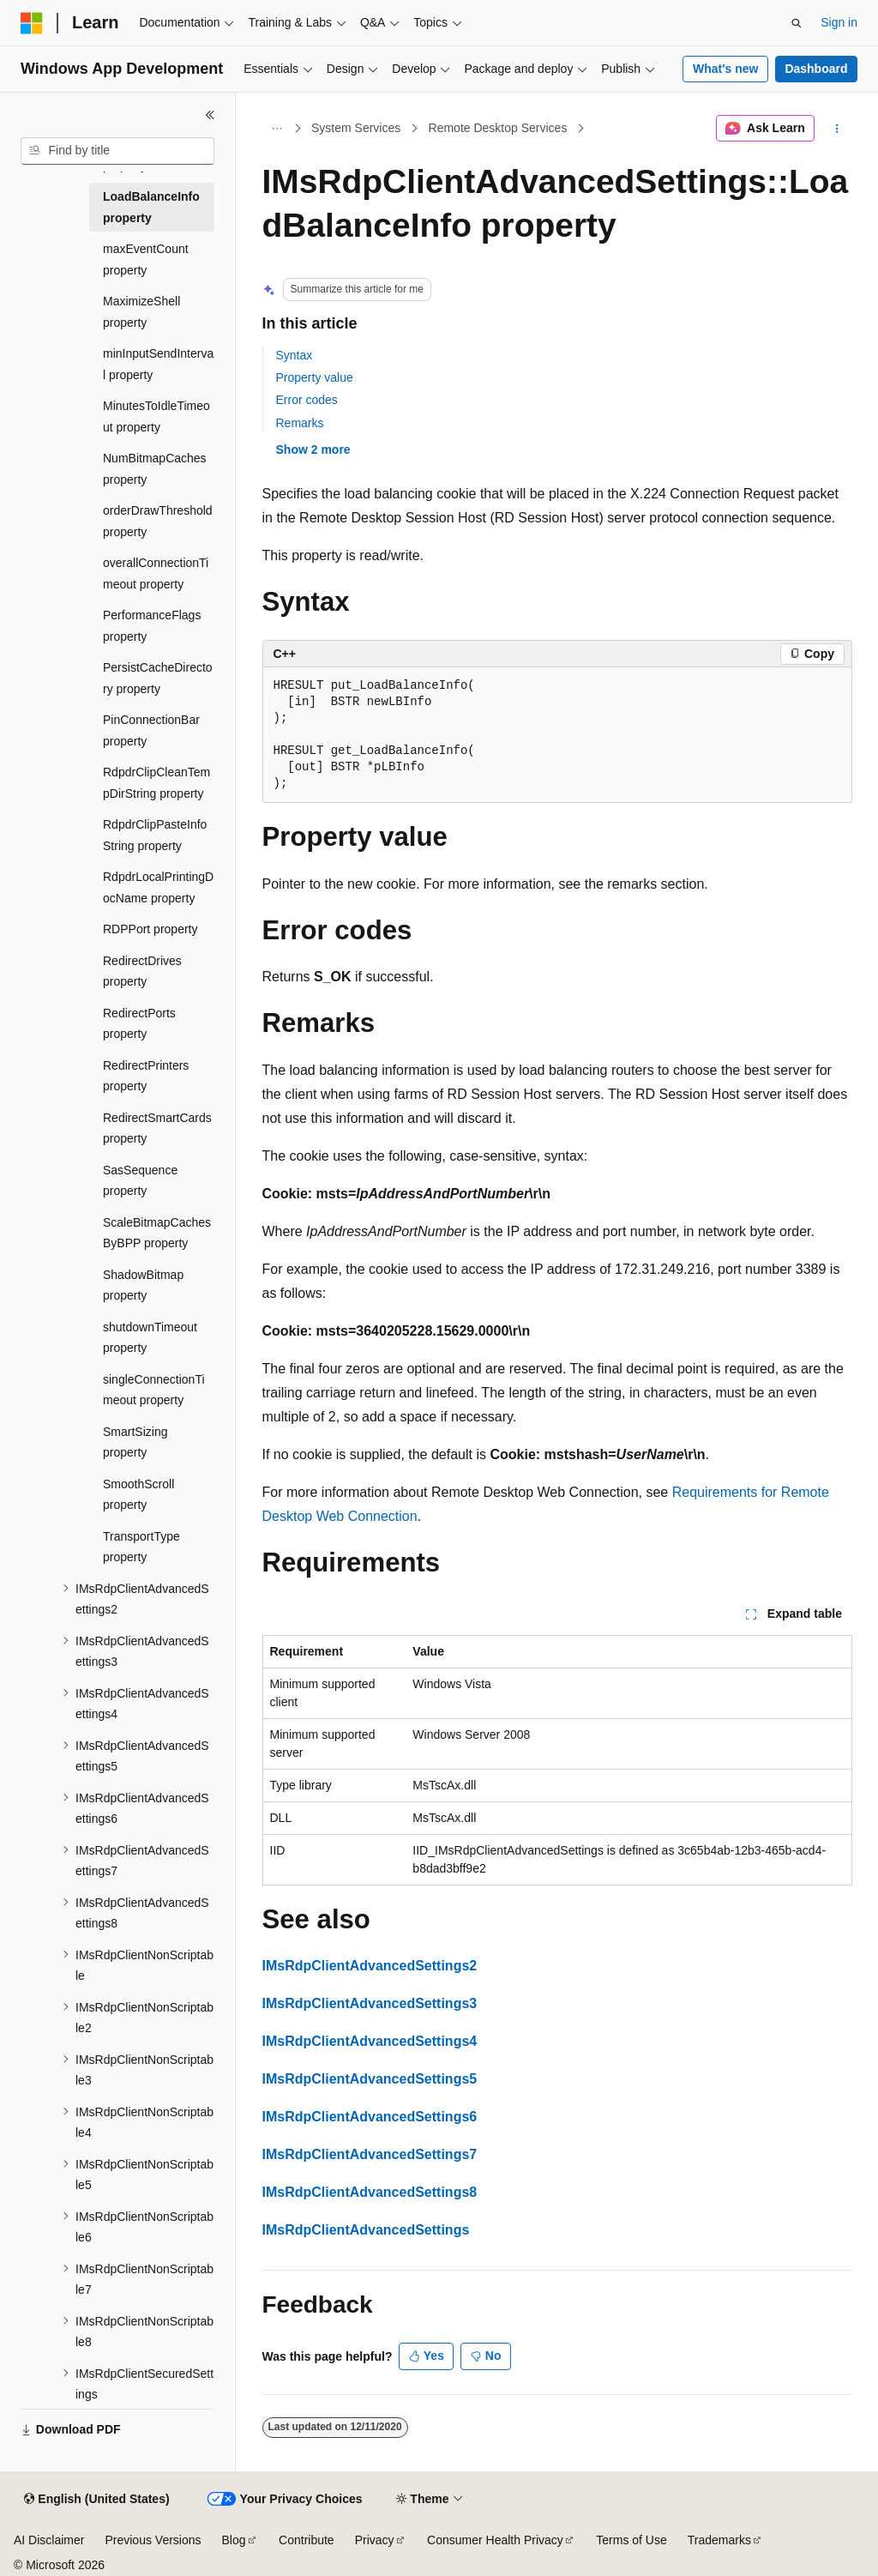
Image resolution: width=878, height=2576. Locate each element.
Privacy (374, 2540)
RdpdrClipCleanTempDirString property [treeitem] (156, 782)
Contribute (306, 2540)
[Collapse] (210, 115)
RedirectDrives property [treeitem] (142, 971)
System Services (355, 128)
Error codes (307, 400)
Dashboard (816, 68)
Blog (234, 2540)
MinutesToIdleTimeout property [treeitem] (156, 416)
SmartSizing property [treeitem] (135, 1442)
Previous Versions (153, 2540)
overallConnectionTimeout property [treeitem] (155, 573)
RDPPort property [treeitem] (150, 929)
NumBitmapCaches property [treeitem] (155, 468)
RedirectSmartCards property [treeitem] (157, 1128)
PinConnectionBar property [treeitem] (151, 730)
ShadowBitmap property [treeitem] (143, 1285)
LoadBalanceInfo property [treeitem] (151, 207)
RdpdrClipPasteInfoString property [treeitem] (155, 835)
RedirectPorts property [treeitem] (139, 1023)
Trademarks (719, 2540)
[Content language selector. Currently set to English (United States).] (96, 2499)
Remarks (300, 423)
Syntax (294, 355)
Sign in (839, 22)
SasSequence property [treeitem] (140, 1180)
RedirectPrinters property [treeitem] (146, 1076)
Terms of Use (631, 2540)
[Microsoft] (32, 23)
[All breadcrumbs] (277, 128)
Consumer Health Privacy (495, 2540)
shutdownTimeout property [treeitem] (150, 1337)
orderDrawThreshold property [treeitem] (158, 521)
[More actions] (836, 128)
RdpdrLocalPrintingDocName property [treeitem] (158, 887)
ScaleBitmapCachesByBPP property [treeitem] (157, 1233)
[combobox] (117, 151)
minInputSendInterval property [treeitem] (158, 364)
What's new (725, 68)
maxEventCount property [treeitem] (146, 259)
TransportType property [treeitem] (141, 1547)
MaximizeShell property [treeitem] (141, 311)
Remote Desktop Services (498, 128)
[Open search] (796, 23)
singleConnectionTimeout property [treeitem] (154, 1390)
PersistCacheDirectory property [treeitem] (158, 678)
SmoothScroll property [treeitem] (138, 1494)
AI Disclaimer (49, 2540)
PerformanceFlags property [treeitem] (152, 625)
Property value (314, 377)
